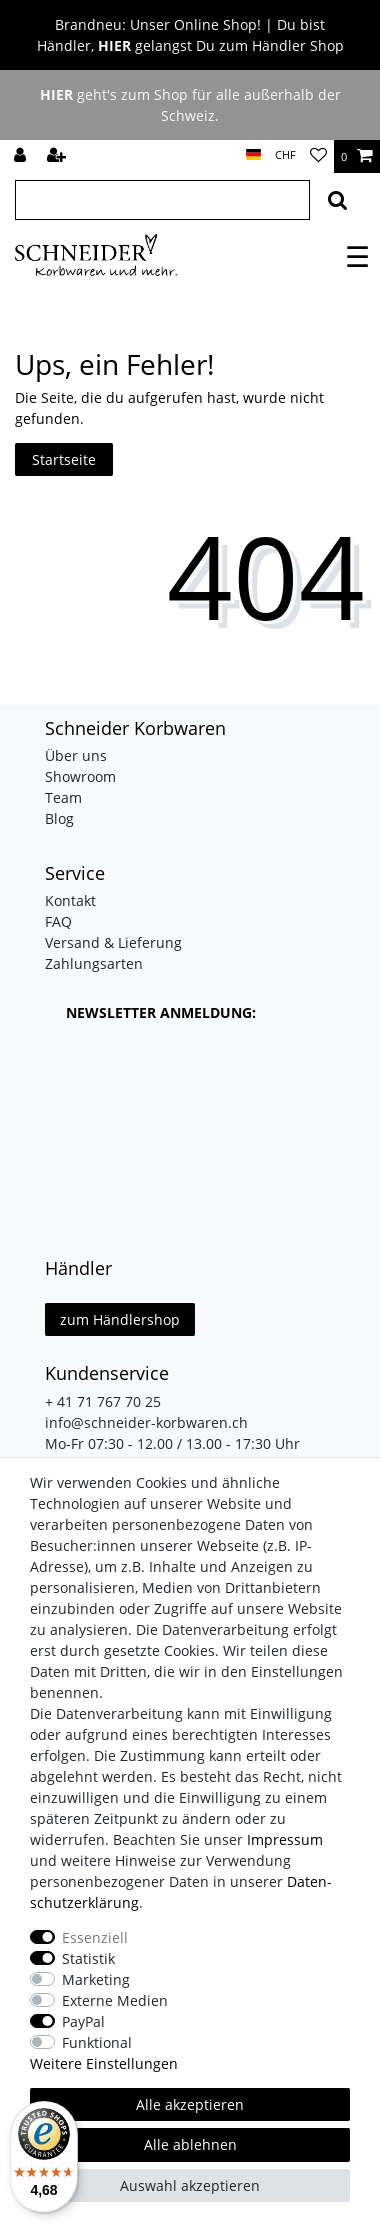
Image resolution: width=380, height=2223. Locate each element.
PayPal (83, 2021)
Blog (59, 818)
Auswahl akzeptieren (190, 2185)
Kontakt (70, 900)
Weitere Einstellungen (104, 2063)
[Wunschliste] (318, 156)
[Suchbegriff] (162, 200)
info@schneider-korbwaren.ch (146, 1422)
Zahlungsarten (94, 963)
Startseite (64, 459)
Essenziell (95, 1937)
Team (63, 797)
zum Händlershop (120, 1319)
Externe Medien (115, 2000)
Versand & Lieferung (113, 942)
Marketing (96, 1979)
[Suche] (337, 200)
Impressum (285, 1839)
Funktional (97, 2042)
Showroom (80, 776)
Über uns (76, 755)
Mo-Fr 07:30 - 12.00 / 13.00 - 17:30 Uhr (172, 1443)
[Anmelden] (22, 156)
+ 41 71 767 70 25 (103, 1401)
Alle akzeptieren (190, 2104)
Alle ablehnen (190, 2144)
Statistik (88, 1958)
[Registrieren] (58, 156)
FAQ (58, 921)
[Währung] (285, 155)
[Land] (253, 155)
